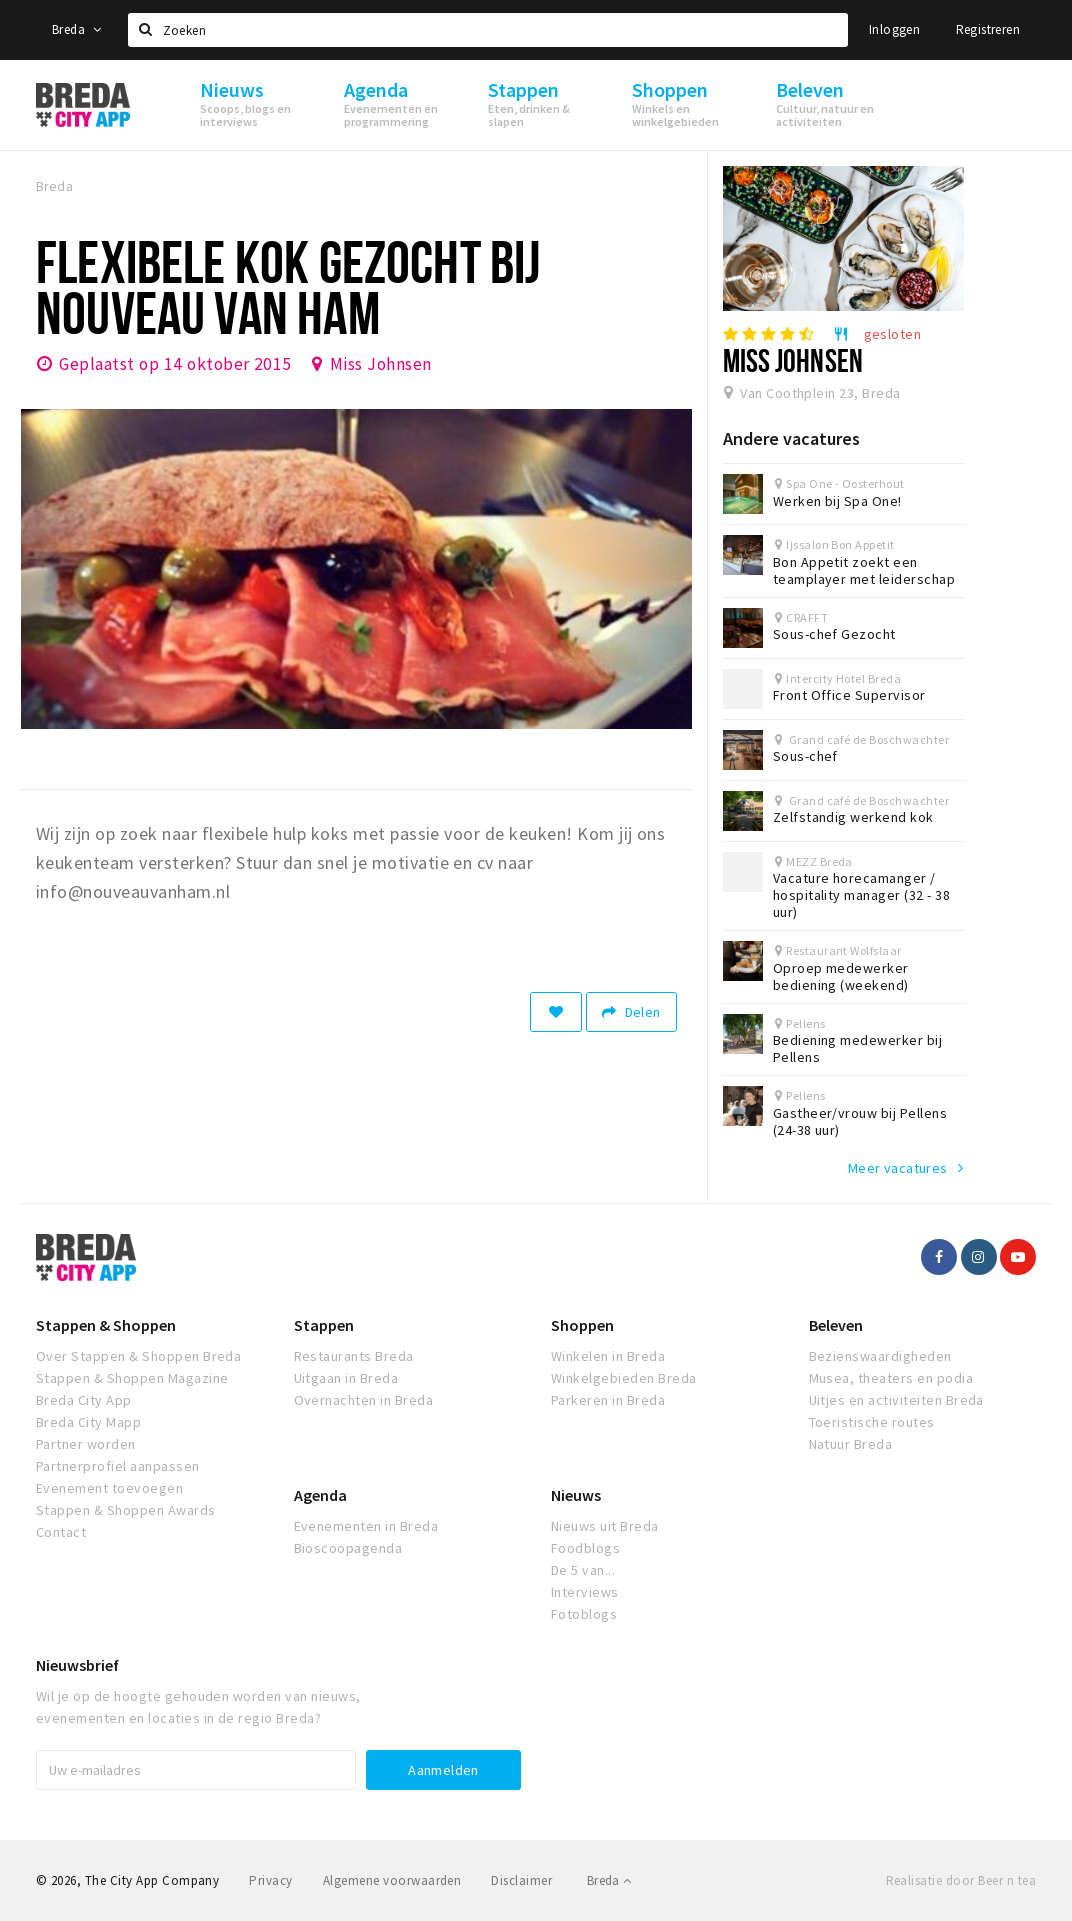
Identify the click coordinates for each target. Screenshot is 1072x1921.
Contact (61, 1532)
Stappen (324, 1325)
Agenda (320, 1495)
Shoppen (582, 1325)
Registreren (988, 29)
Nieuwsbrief (77, 1665)
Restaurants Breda (354, 1356)
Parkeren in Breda (608, 1400)
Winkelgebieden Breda (624, 1378)
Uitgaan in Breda (346, 1378)
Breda (77, 29)
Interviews (585, 1592)
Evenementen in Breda (366, 1526)
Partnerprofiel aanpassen (118, 1466)
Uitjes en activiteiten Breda (896, 1400)
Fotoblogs (584, 1614)
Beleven (836, 1325)
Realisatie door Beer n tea (961, 1880)
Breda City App (84, 1400)
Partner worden (86, 1444)
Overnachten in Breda (364, 1400)
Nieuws (576, 1495)
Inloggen (894, 29)
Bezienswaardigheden (880, 1356)
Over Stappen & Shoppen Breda (138, 1356)
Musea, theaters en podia (891, 1378)
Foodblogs (585, 1548)
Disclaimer (521, 1880)
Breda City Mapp (88, 1422)
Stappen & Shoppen (106, 1325)
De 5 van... (583, 1570)
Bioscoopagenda (348, 1548)
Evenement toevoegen (109, 1488)
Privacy (270, 1880)
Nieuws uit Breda (605, 1526)
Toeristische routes (872, 1422)
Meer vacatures (898, 1168)
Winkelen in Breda (608, 1356)
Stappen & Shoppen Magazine (132, 1378)
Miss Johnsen (381, 364)
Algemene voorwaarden (392, 1880)
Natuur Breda (851, 1444)
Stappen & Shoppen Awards (126, 1510)
